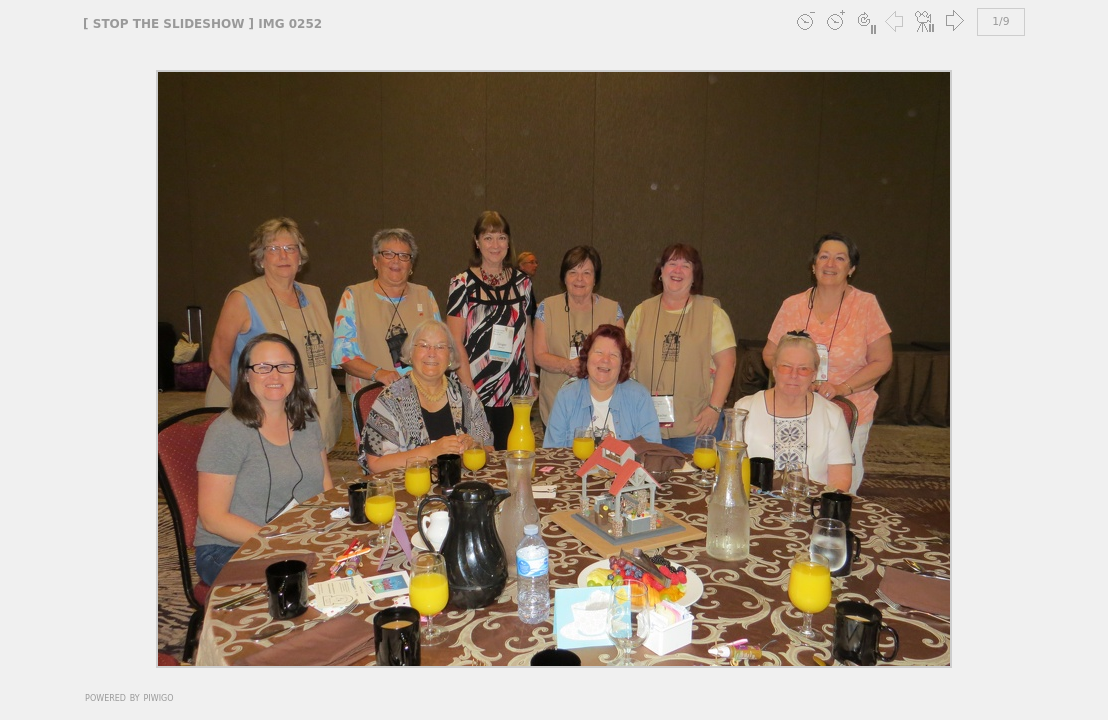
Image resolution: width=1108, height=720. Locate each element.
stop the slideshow (169, 24)
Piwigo (159, 697)
